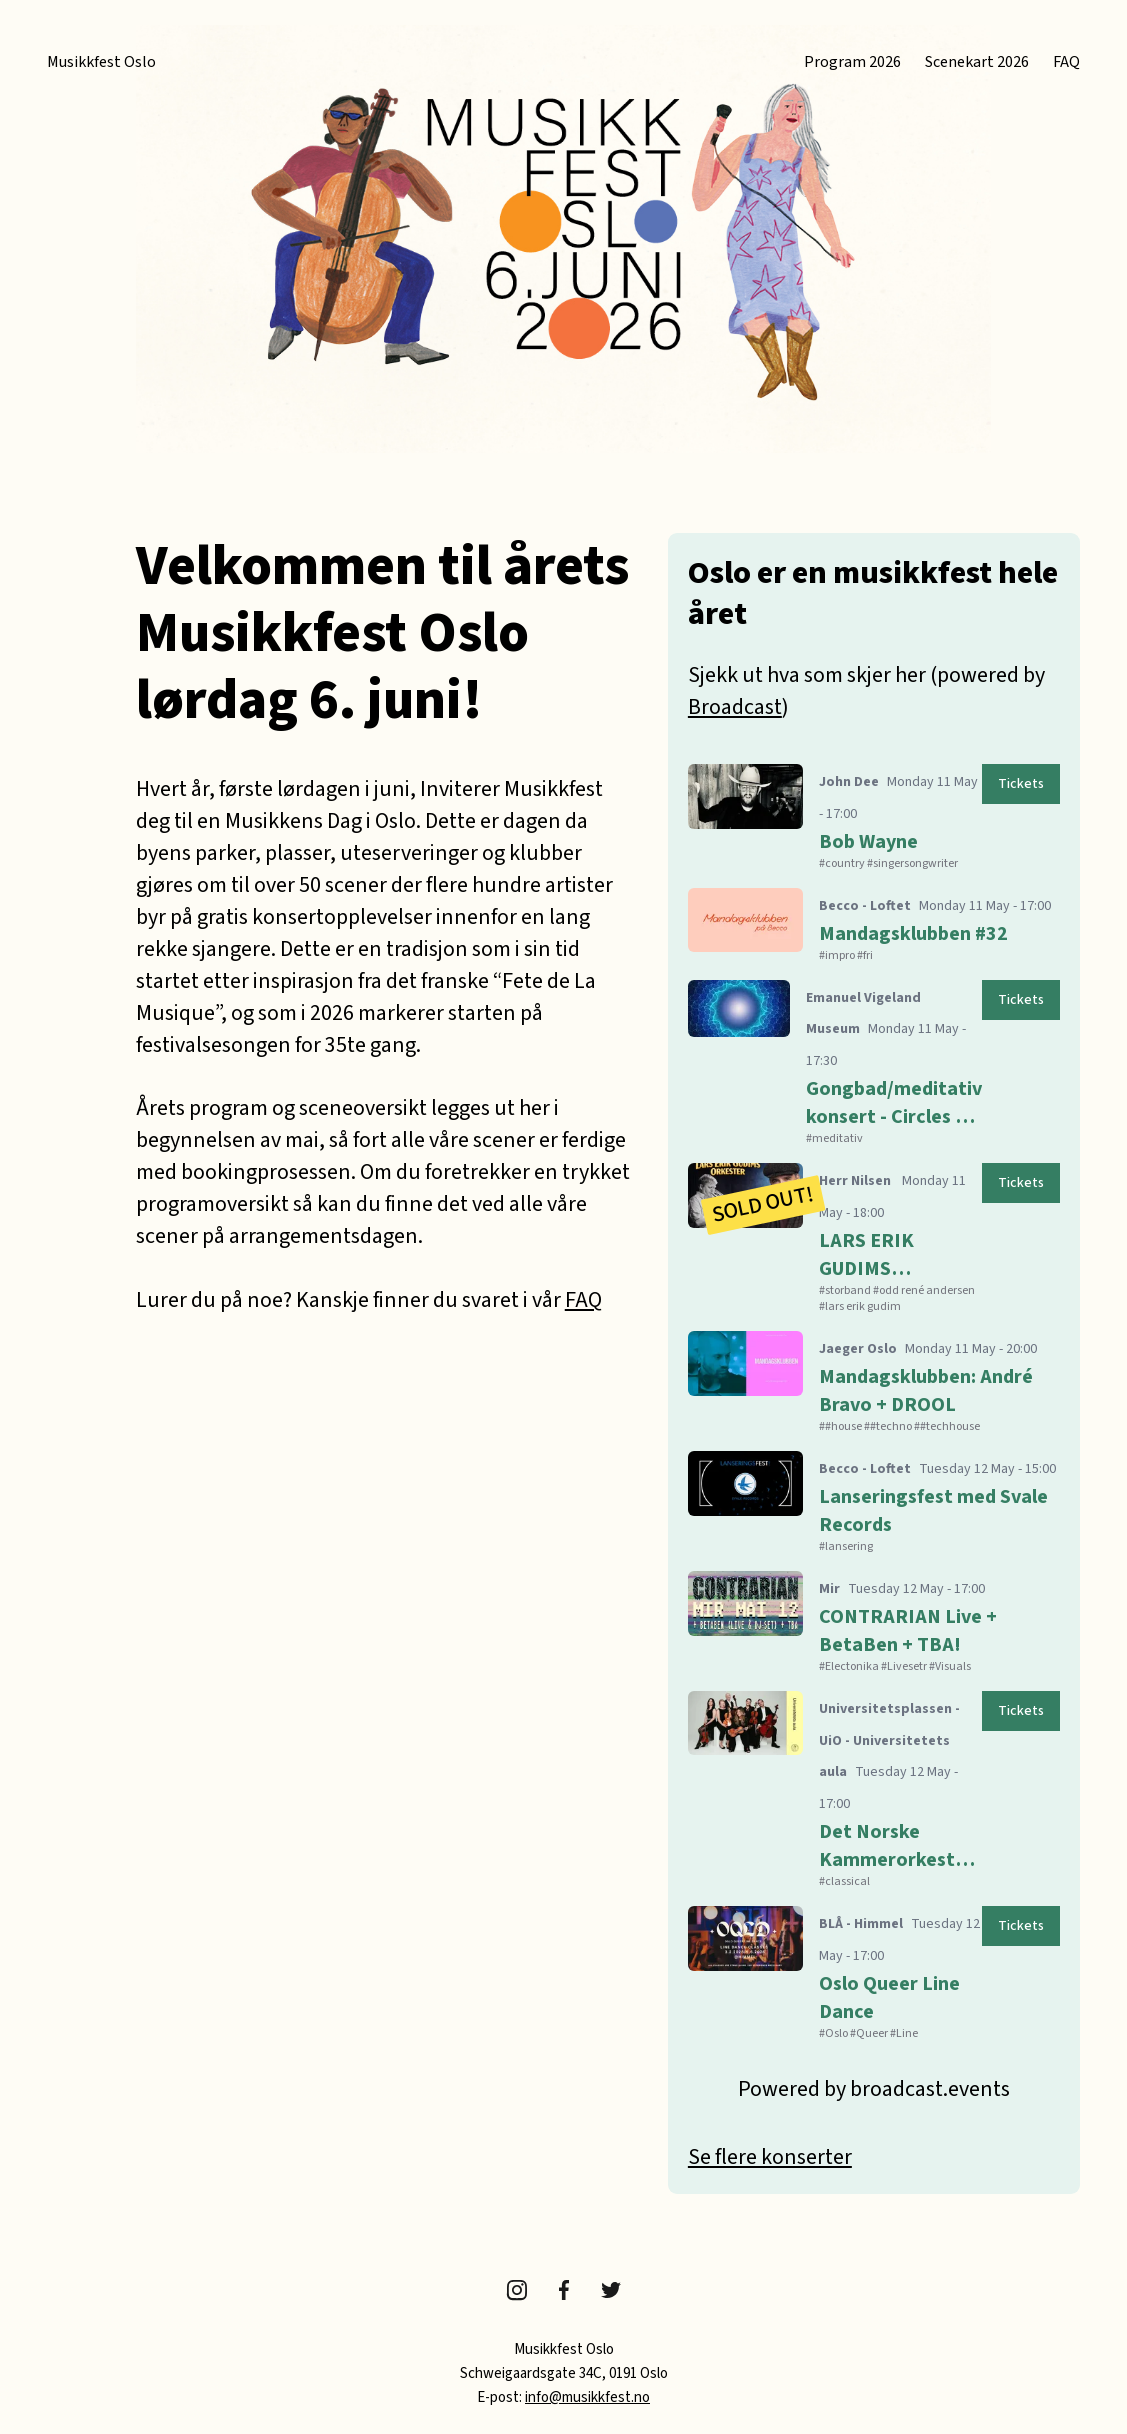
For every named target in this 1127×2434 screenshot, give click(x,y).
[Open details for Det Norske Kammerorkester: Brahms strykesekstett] (874, 1787)
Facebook (564, 2290)
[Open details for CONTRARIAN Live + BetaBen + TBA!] (874, 1619)
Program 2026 (852, 62)
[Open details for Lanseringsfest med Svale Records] (874, 1499)
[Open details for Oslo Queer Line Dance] (874, 1970)
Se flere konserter (770, 2157)
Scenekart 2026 (977, 62)
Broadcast (735, 707)
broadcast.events (930, 2089)
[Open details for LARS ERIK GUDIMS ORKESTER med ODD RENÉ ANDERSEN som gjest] (874, 1235)
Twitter (611, 2290)
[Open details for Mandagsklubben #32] (874, 922)
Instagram (517, 2290)
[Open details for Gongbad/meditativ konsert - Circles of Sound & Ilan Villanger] (874, 1060)
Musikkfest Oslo (101, 62)
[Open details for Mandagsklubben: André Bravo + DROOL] (874, 1379)
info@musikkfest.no (587, 2397)
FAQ (1066, 62)
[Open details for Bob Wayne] (874, 814)
